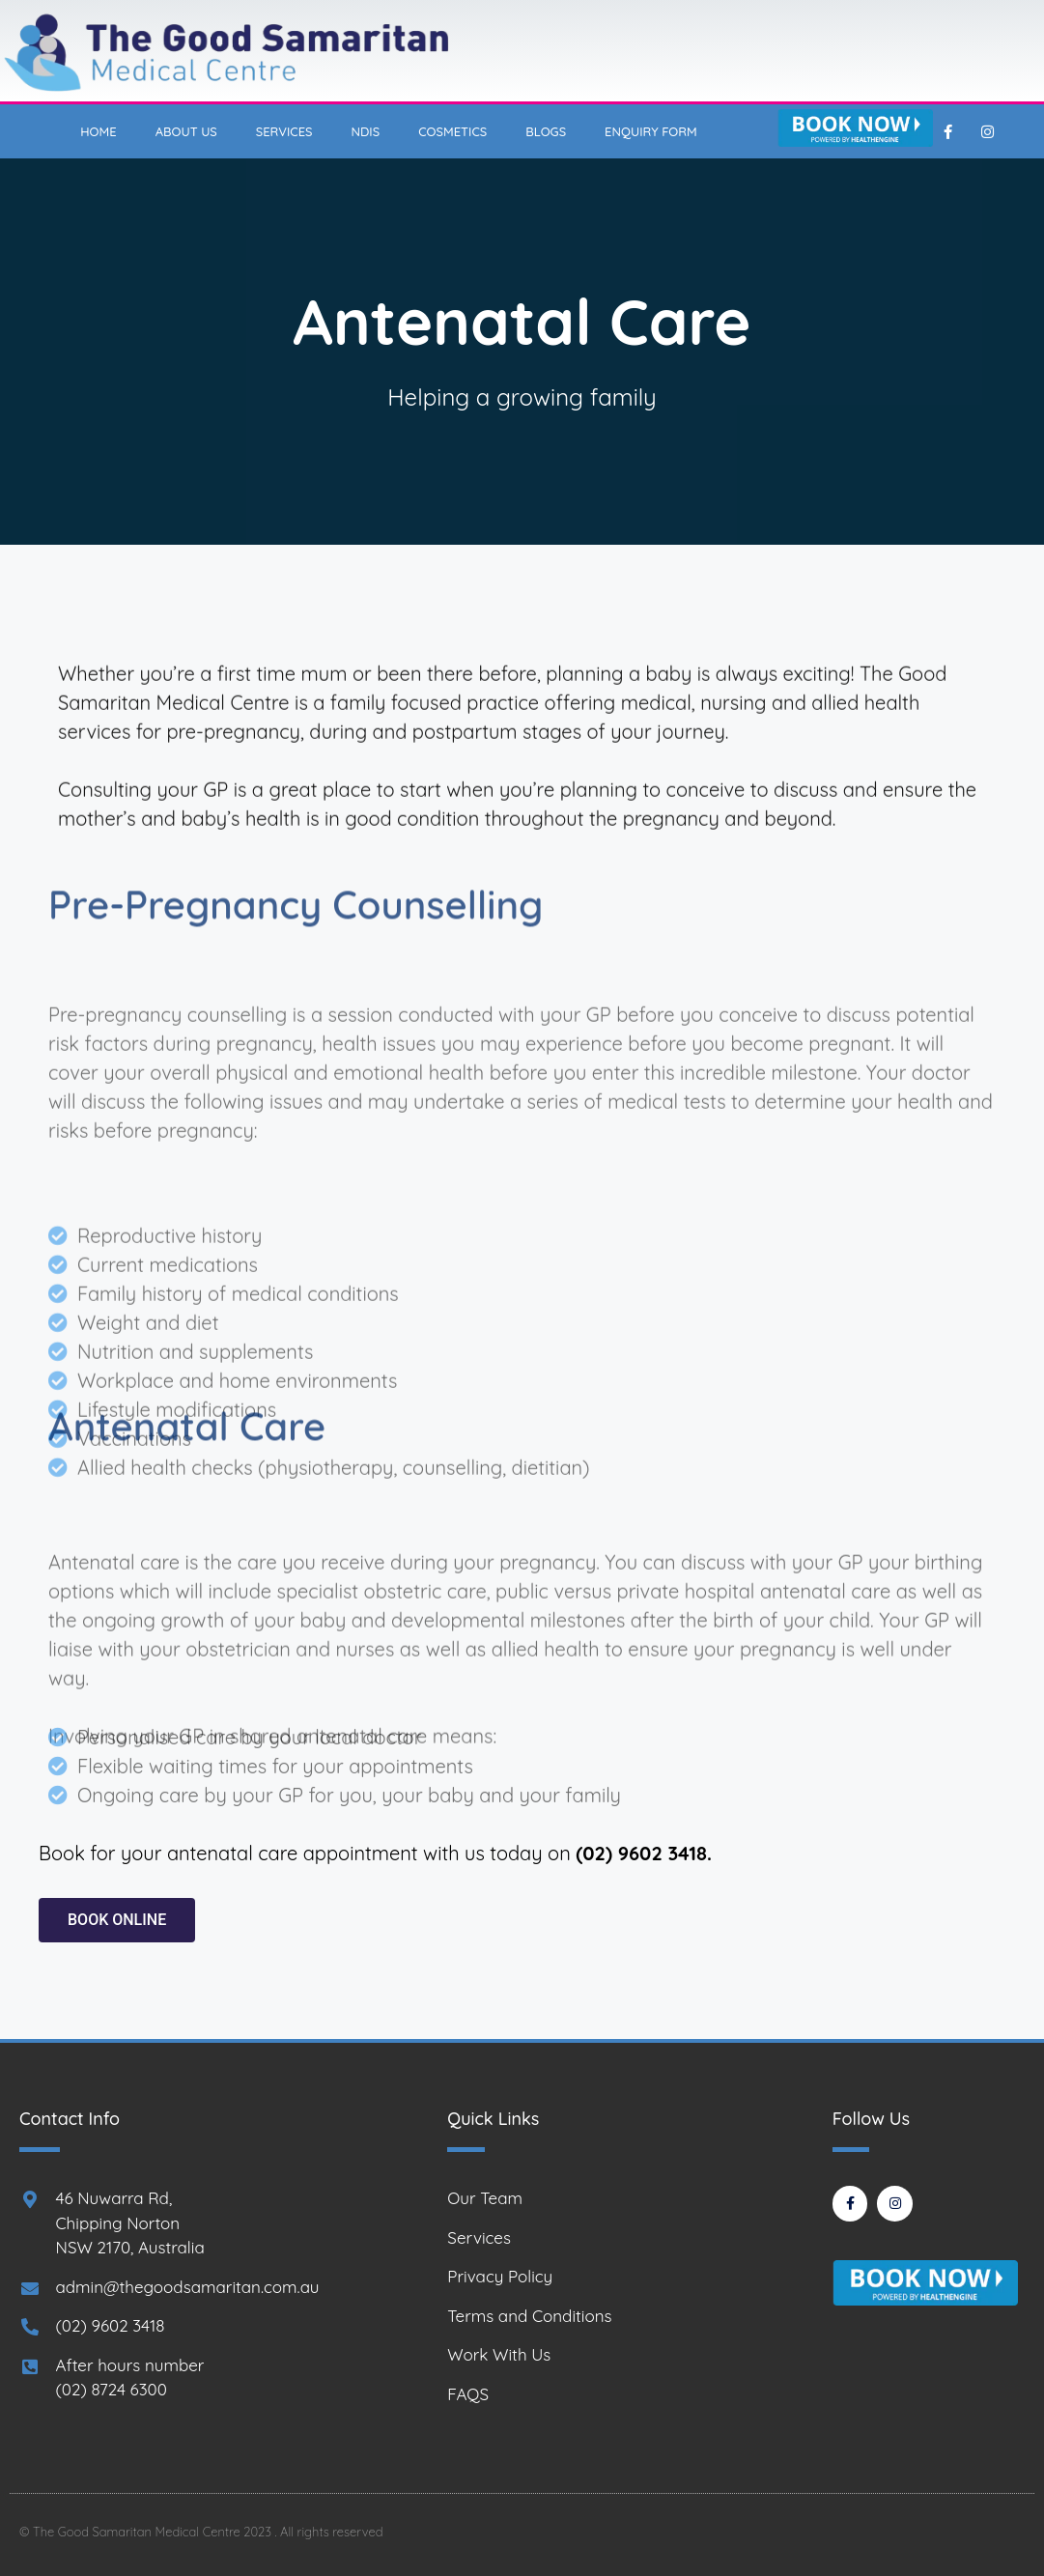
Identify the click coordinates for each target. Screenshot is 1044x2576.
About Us (186, 131)
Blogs (545, 131)
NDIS (366, 131)
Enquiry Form (651, 131)
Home (98, 131)
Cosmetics (452, 131)
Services (284, 131)
